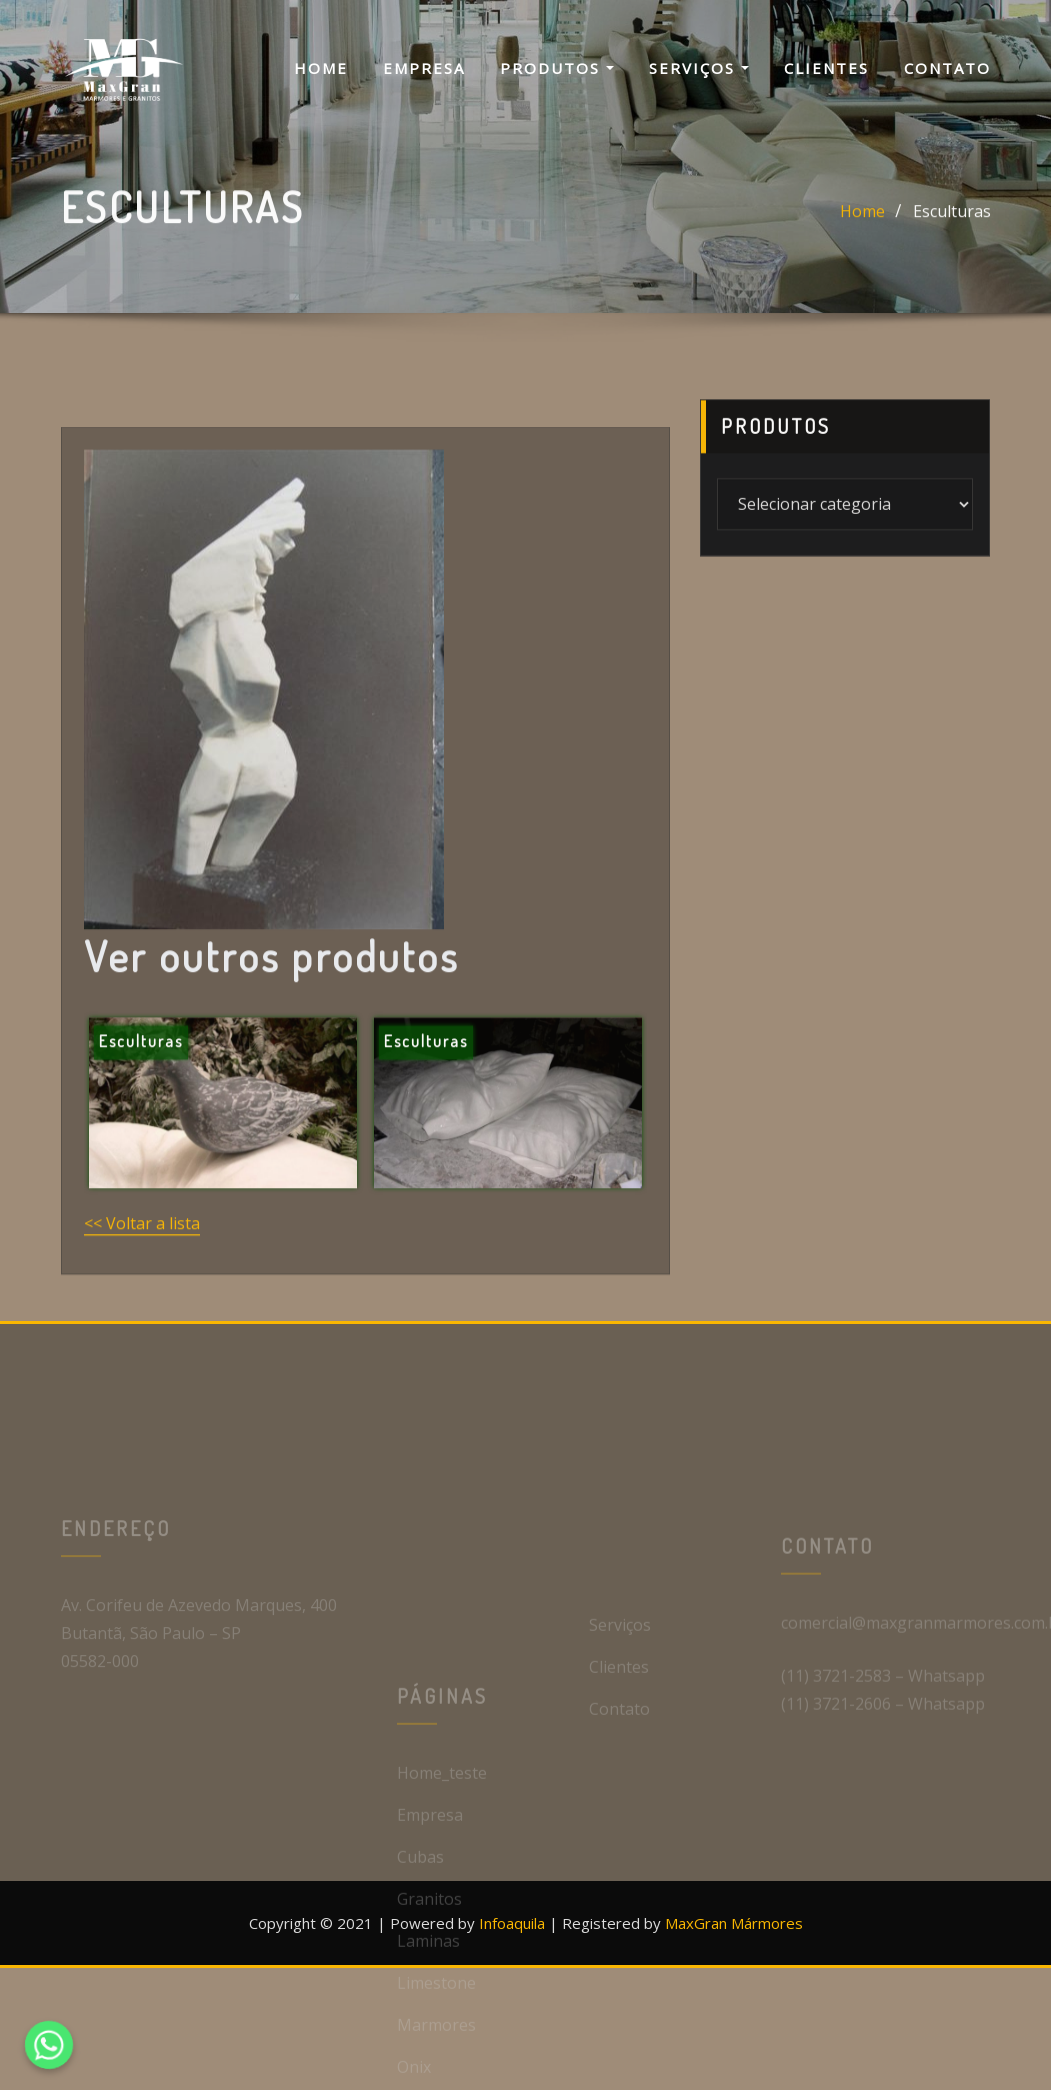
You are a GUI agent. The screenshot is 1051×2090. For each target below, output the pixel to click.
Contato (947, 68)
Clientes (826, 68)
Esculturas (952, 226)
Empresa (424, 68)
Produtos (557, 68)
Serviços (699, 68)
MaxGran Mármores (734, 1923)
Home (321, 68)
